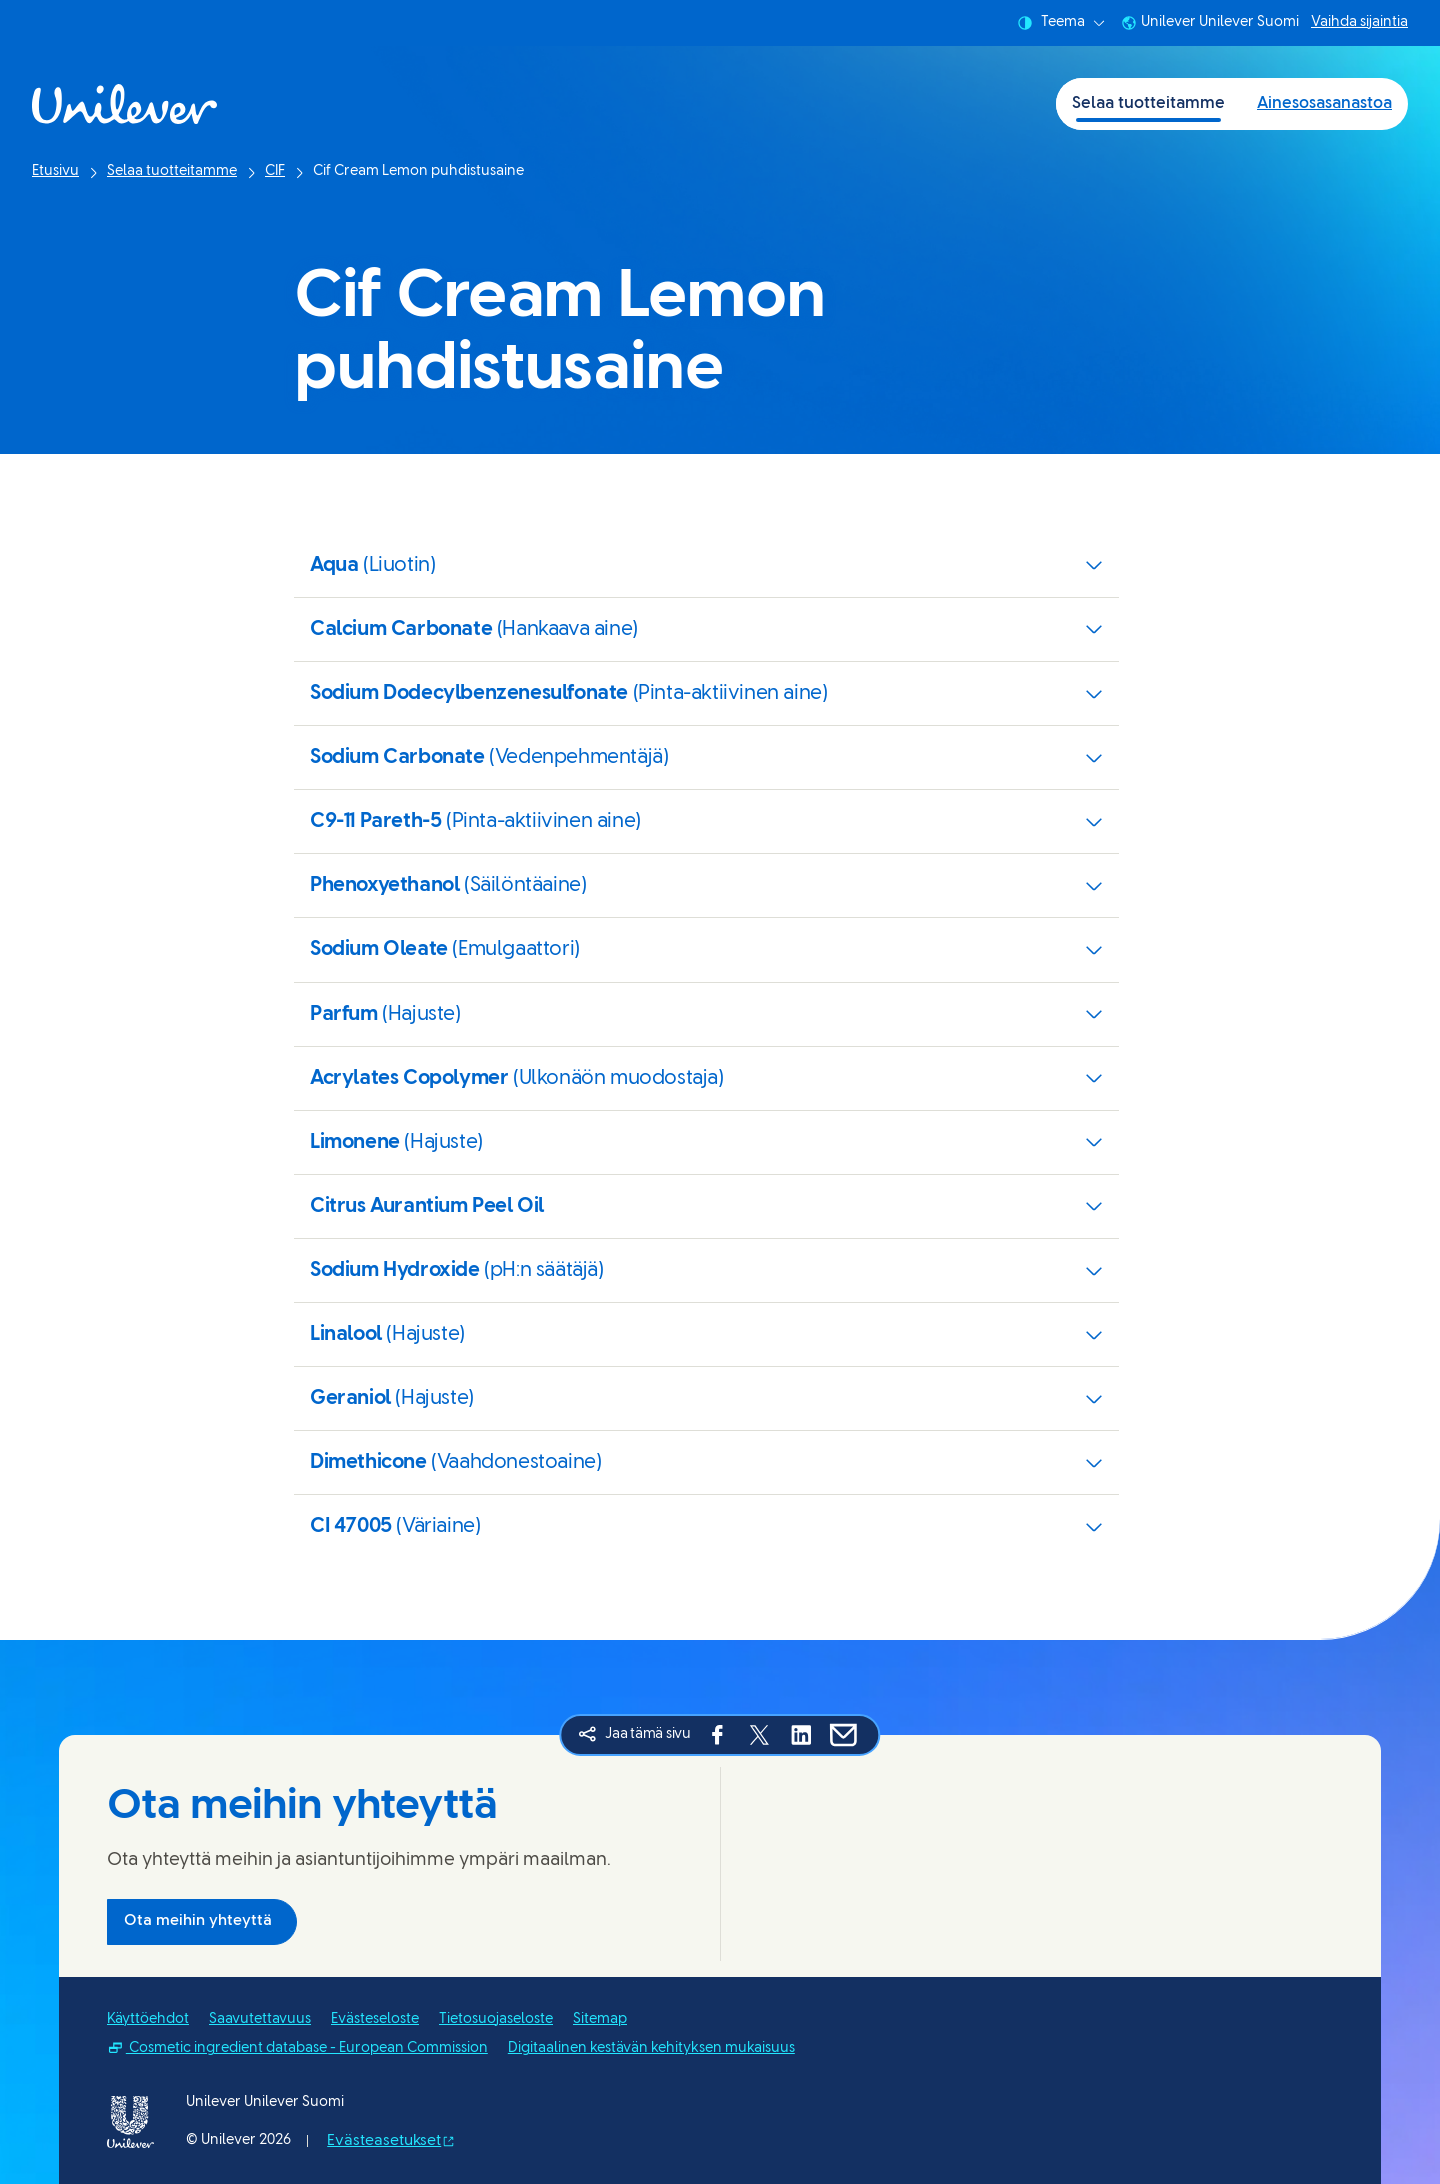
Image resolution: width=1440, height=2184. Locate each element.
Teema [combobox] (1061, 23)
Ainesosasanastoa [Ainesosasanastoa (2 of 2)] (1324, 103)
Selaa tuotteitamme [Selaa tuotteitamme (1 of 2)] (1148, 103)
